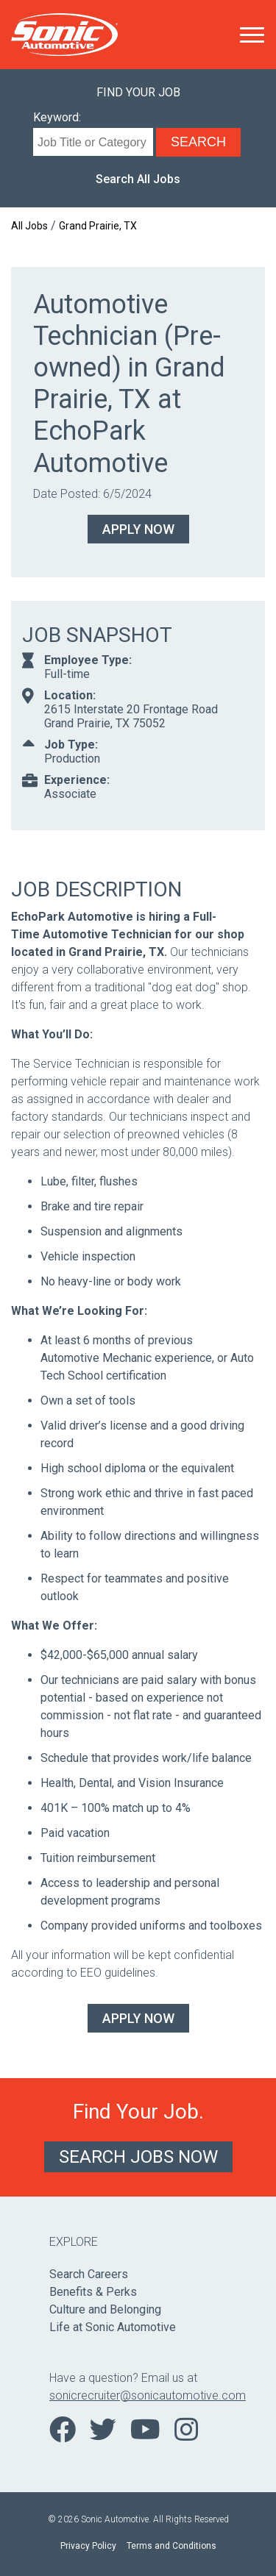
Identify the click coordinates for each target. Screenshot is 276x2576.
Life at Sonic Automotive (112, 2327)
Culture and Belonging (105, 2309)
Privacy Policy (88, 2546)
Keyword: (57, 117)
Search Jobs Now (138, 2157)
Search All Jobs (138, 179)
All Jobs (29, 226)
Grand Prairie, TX (98, 226)
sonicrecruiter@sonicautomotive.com (138, 2395)
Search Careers (88, 2274)
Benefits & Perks (93, 2292)
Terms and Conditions (171, 2546)
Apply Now (138, 529)
